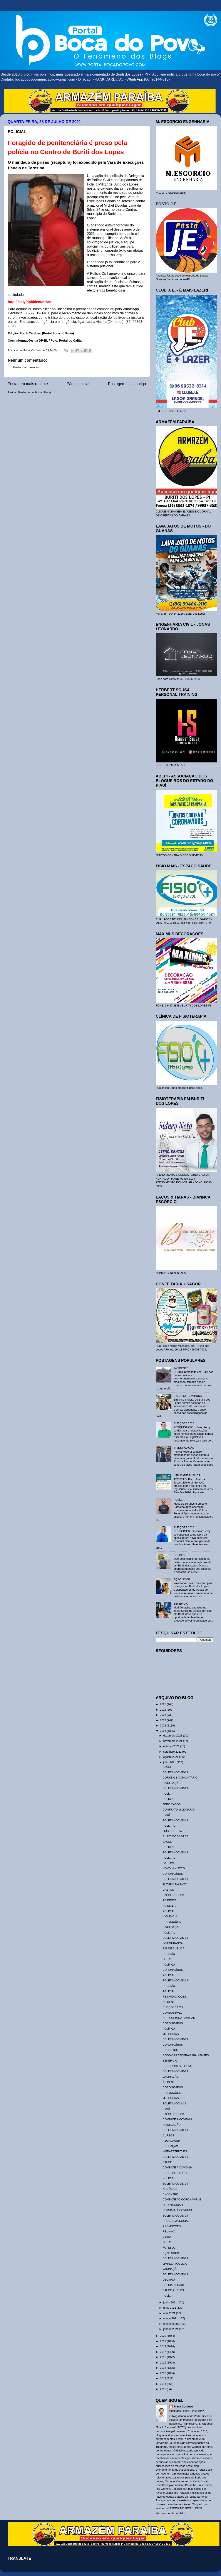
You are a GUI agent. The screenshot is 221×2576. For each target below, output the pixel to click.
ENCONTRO (170, 2050)
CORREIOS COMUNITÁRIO (179, 1777)
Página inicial (78, 384)
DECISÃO (168, 2279)
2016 (163, 2357)
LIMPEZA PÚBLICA (174, 2263)
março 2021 (171, 2318)
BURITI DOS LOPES (175, 1836)
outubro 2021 (171, 1746)
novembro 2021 (173, 1741)
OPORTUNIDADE (173, 2205)
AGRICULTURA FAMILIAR (178, 2018)
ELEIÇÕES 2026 (184, 1423)
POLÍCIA (179, 1499)
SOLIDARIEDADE (173, 2285)
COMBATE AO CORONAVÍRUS (181, 2199)
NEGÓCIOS (169, 2188)
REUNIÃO (168, 1954)
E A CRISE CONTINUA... (189, 1396)
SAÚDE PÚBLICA (173, 1895)
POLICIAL (180, 1555)
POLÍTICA (168, 1964)
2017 (163, 2351)
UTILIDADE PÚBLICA (187, 1475)
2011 (163, 2383)
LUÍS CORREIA (172, 1831)
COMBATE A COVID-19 (176, 2167)
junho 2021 (170, 2302)
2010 (163, 2389)
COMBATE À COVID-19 (177, 2119)
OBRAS (167, 1959)
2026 (163, 1704)
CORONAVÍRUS (172, 1873)
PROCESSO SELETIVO (177, 2066)
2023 (163, 1720)
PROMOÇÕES (171, 1922)
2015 (163, 2362)
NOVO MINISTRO (173, 1868)
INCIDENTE (181, 1368)
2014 (163, 2367)
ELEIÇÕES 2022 (172, 2007)
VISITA (166, 2237)
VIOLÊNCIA (169, 1916)
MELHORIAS (170, 2034)
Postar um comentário (26, 367)
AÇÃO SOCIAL (183, 1579)
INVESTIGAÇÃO (184, 1447)
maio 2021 (170, 2307)
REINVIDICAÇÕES (174, 1996)
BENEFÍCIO (181, 1603)
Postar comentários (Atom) (34, 392)
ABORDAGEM (171, 2140)
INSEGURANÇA (172, 1943)
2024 (163, 1714)
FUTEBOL (168, 2247)
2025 (163, 1709)
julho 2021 (170, 1762)
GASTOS (168, 1863)
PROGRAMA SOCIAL (175, 2220)
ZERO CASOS (171, 1804)
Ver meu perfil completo (170, 2513)
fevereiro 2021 (172, 2323)
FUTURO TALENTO (174, 1884)
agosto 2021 (171, 1756)
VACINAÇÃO (170, 2076)
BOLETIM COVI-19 (174, 2103)
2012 (163, 2378)
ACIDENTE (169, 1900)
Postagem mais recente (28, 384)
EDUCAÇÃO (170, 2146)
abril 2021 (169, 2313)
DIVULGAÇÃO (171, 1783)
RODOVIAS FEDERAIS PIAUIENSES (185, 2055)
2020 (163, 2335)
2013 (163, 2373)
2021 (163, 1731)
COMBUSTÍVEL (172, 2012)
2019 (163, 2341)
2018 (163, 2346)
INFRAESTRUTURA (175, 2151)
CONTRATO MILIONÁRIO (178, 1809)
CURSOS (168, 2135)
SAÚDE (167, 1766)
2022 (163, 1725)
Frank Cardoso (183, 2406)
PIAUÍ (166, 1815)
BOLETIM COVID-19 (175, 1772)
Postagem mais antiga (127, 384)
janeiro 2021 (171, 2329)
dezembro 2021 (173, 1735)
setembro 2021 (172, 1751)
